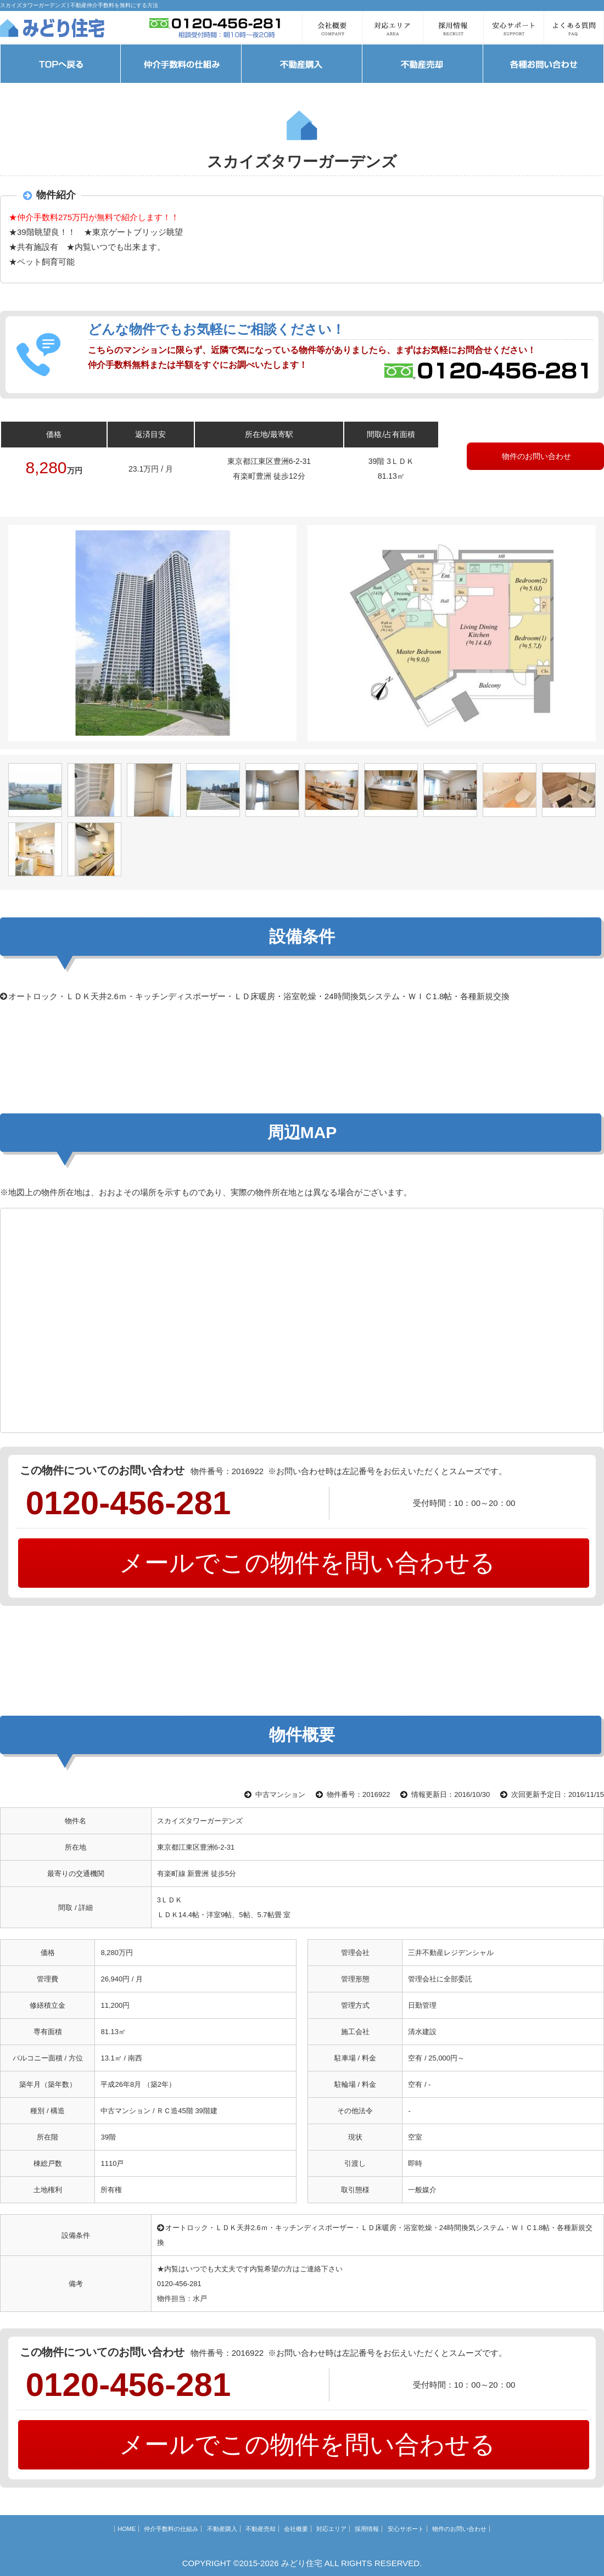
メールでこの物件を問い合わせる (303, 1563)
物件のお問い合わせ (535, 456)
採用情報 (367, 2528)
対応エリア (331, 2528)
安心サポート (406, 2528)
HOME (127, 2528)
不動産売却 (260, 2528)
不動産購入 (222, 2528)
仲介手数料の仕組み (171, 2528)
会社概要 (296, 2528)
